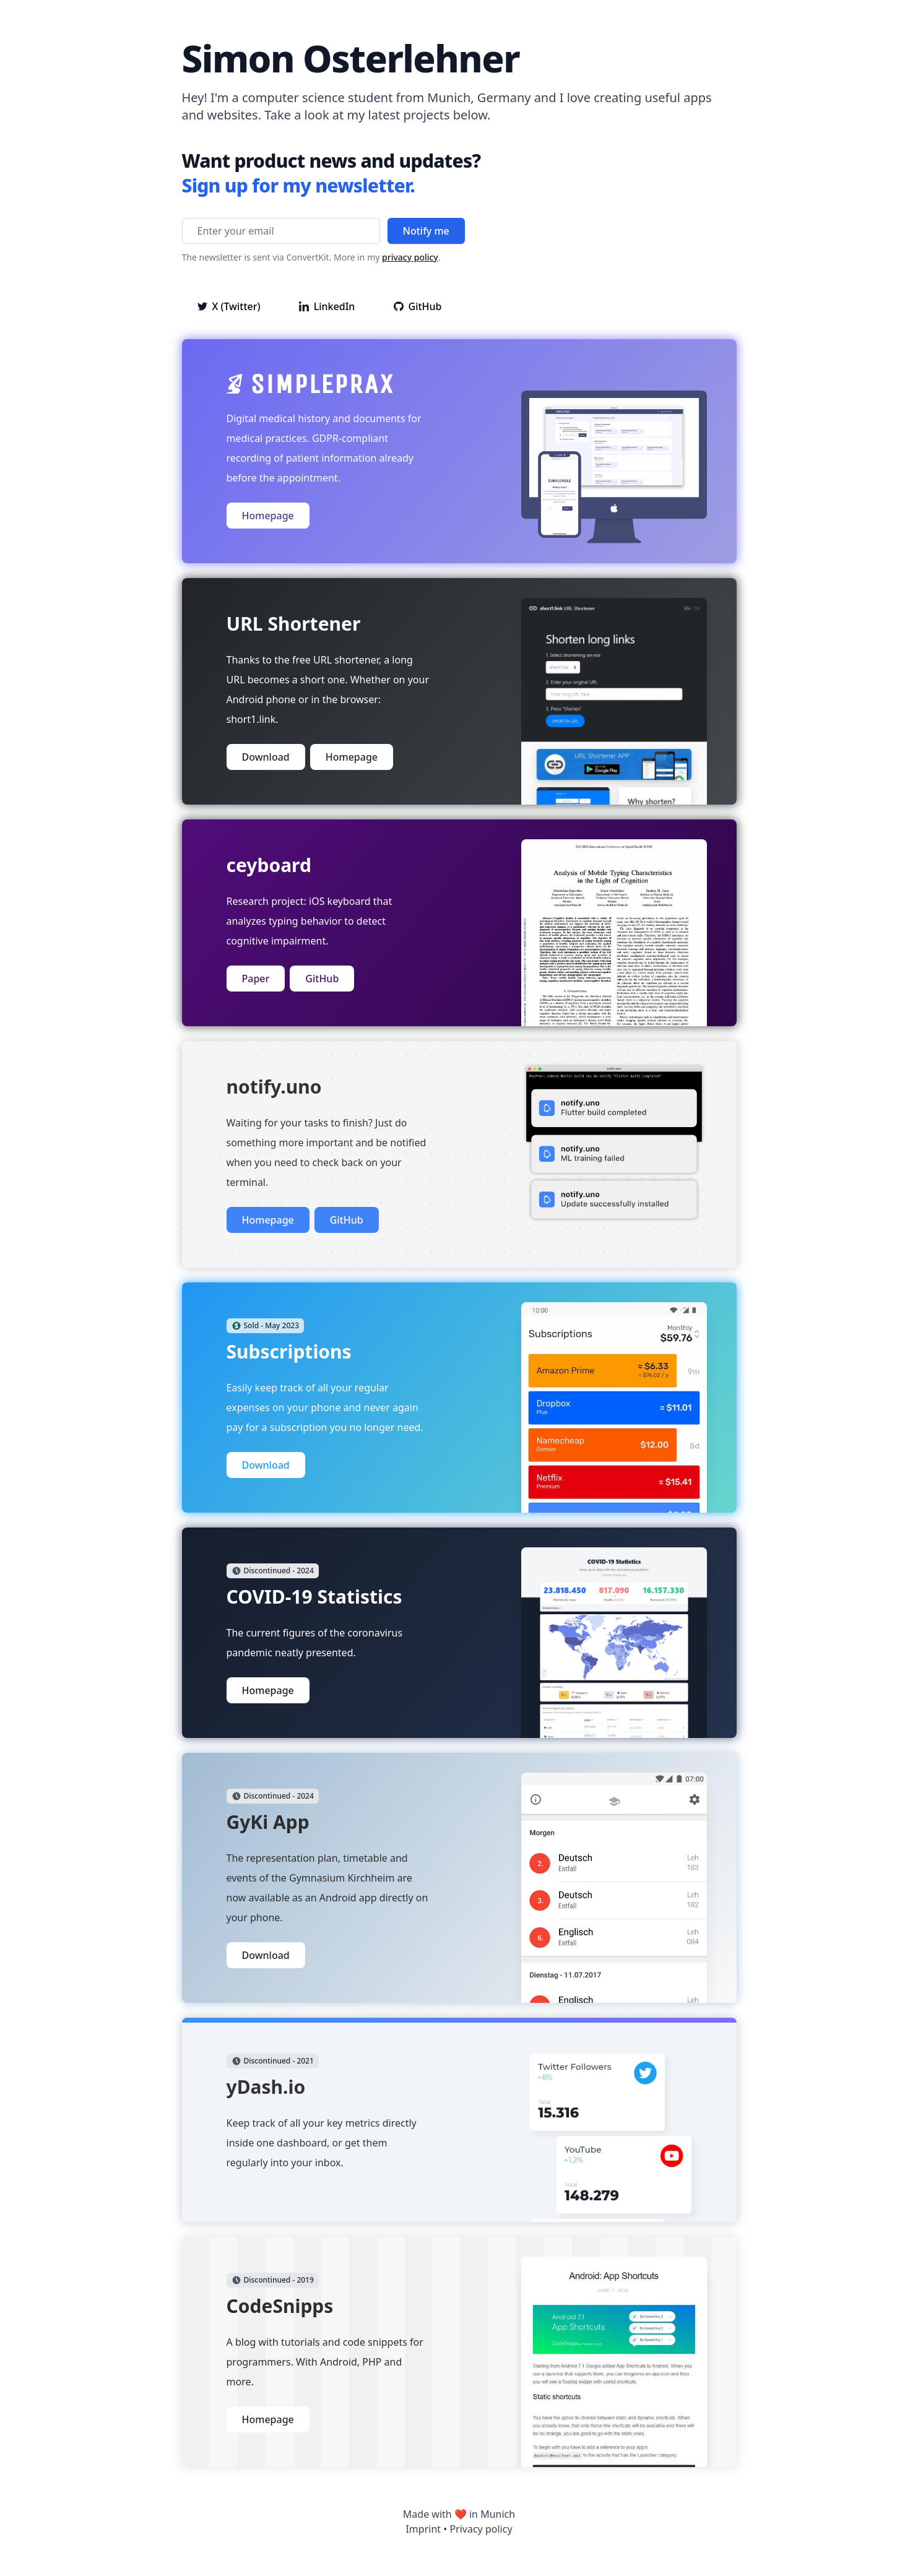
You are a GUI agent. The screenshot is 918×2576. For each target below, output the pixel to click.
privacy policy (410, 257)
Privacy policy (480, 2529)
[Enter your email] (281, 231)
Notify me (426, 231)
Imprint (423, 2529)
